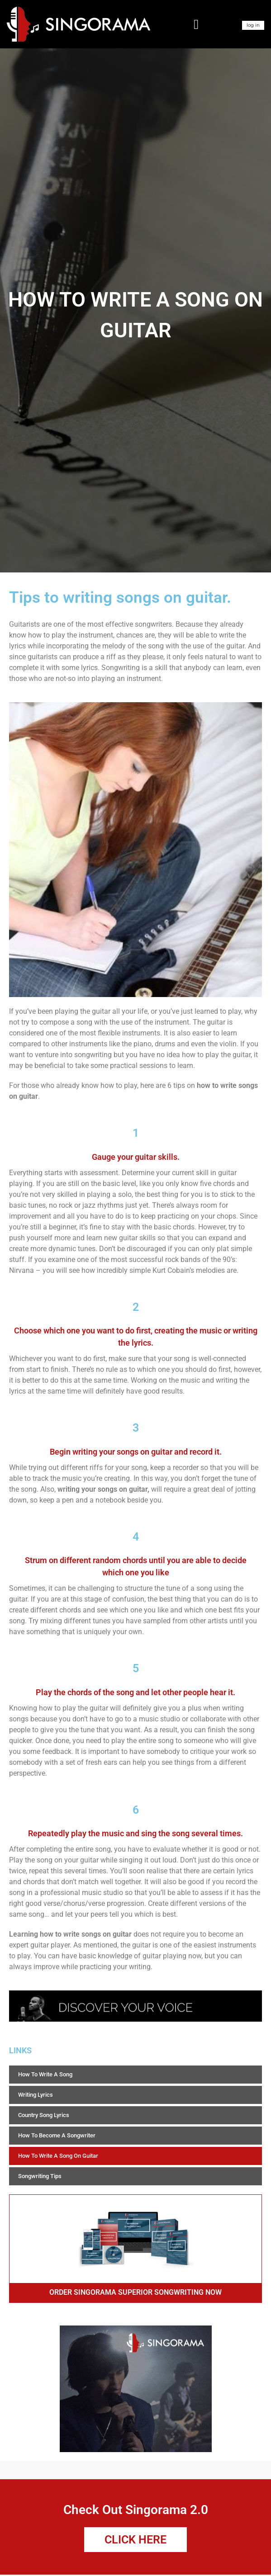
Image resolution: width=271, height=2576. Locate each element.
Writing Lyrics (35, 2094)
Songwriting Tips (40, 2176)
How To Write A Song (45, 2074)
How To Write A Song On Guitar (58, 2155)
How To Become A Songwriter (56, 2135)
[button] (196, 24)
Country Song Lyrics (43, 2115)
